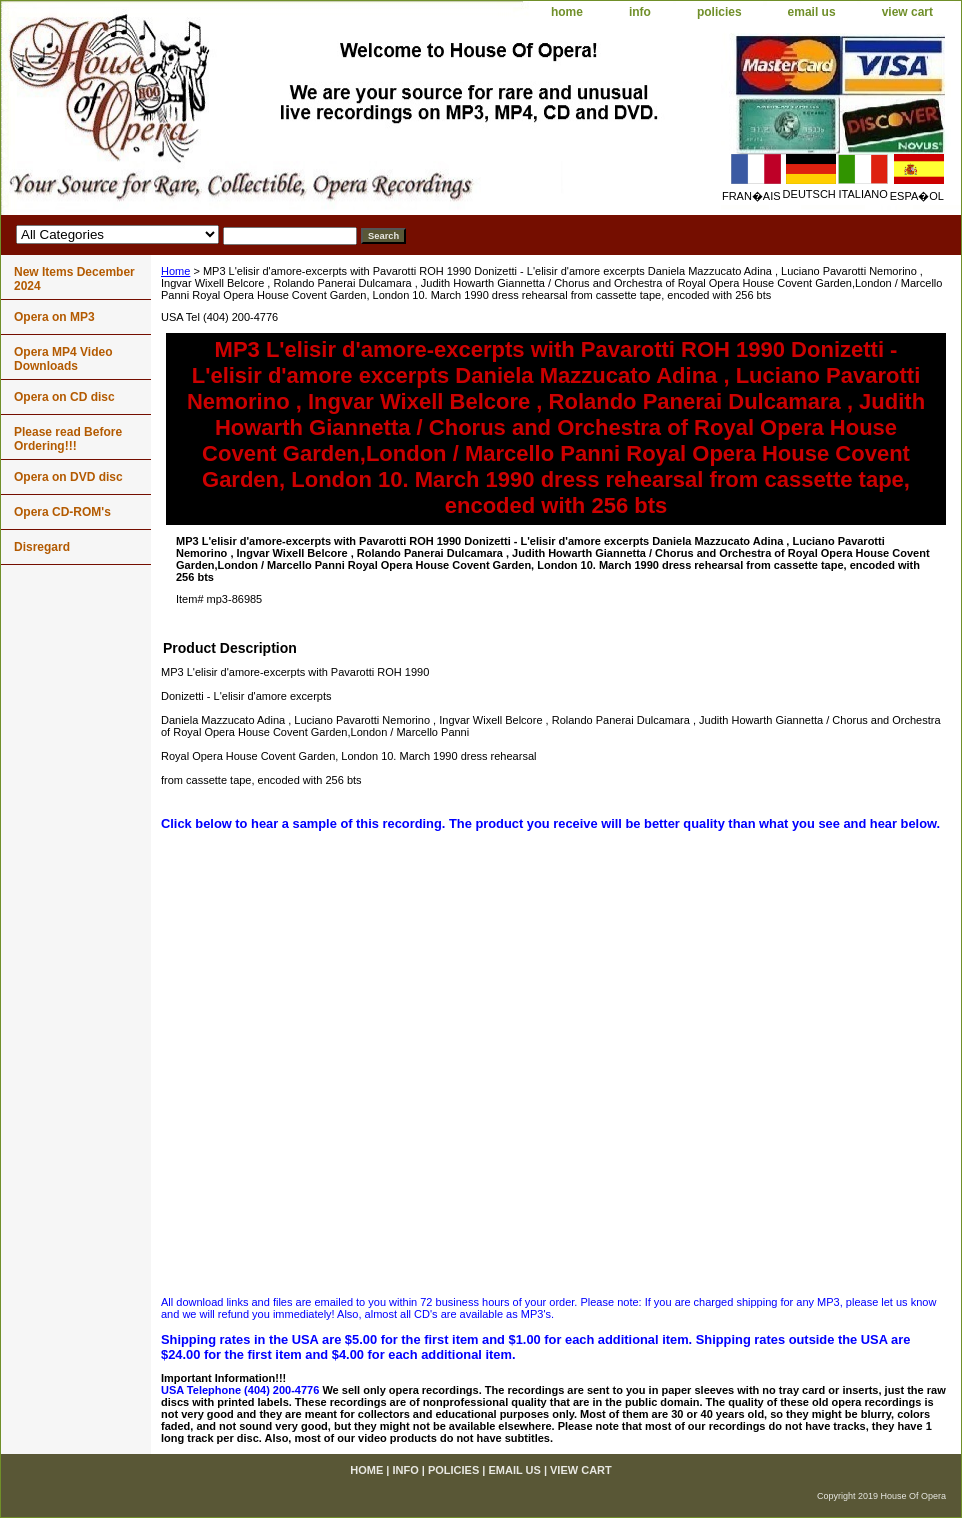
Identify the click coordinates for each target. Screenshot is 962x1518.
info (640, 12)
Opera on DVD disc (68, 477)
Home (175, 271)
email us (812, 12)
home (567, 12)
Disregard (42, 547)
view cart (907, 12)
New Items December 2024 (74, 279)
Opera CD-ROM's (62, 512)
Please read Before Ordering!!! (68, 439)
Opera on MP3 (54, 317)
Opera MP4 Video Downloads (63, 359)
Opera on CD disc (64, 397)
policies (719, 12)
